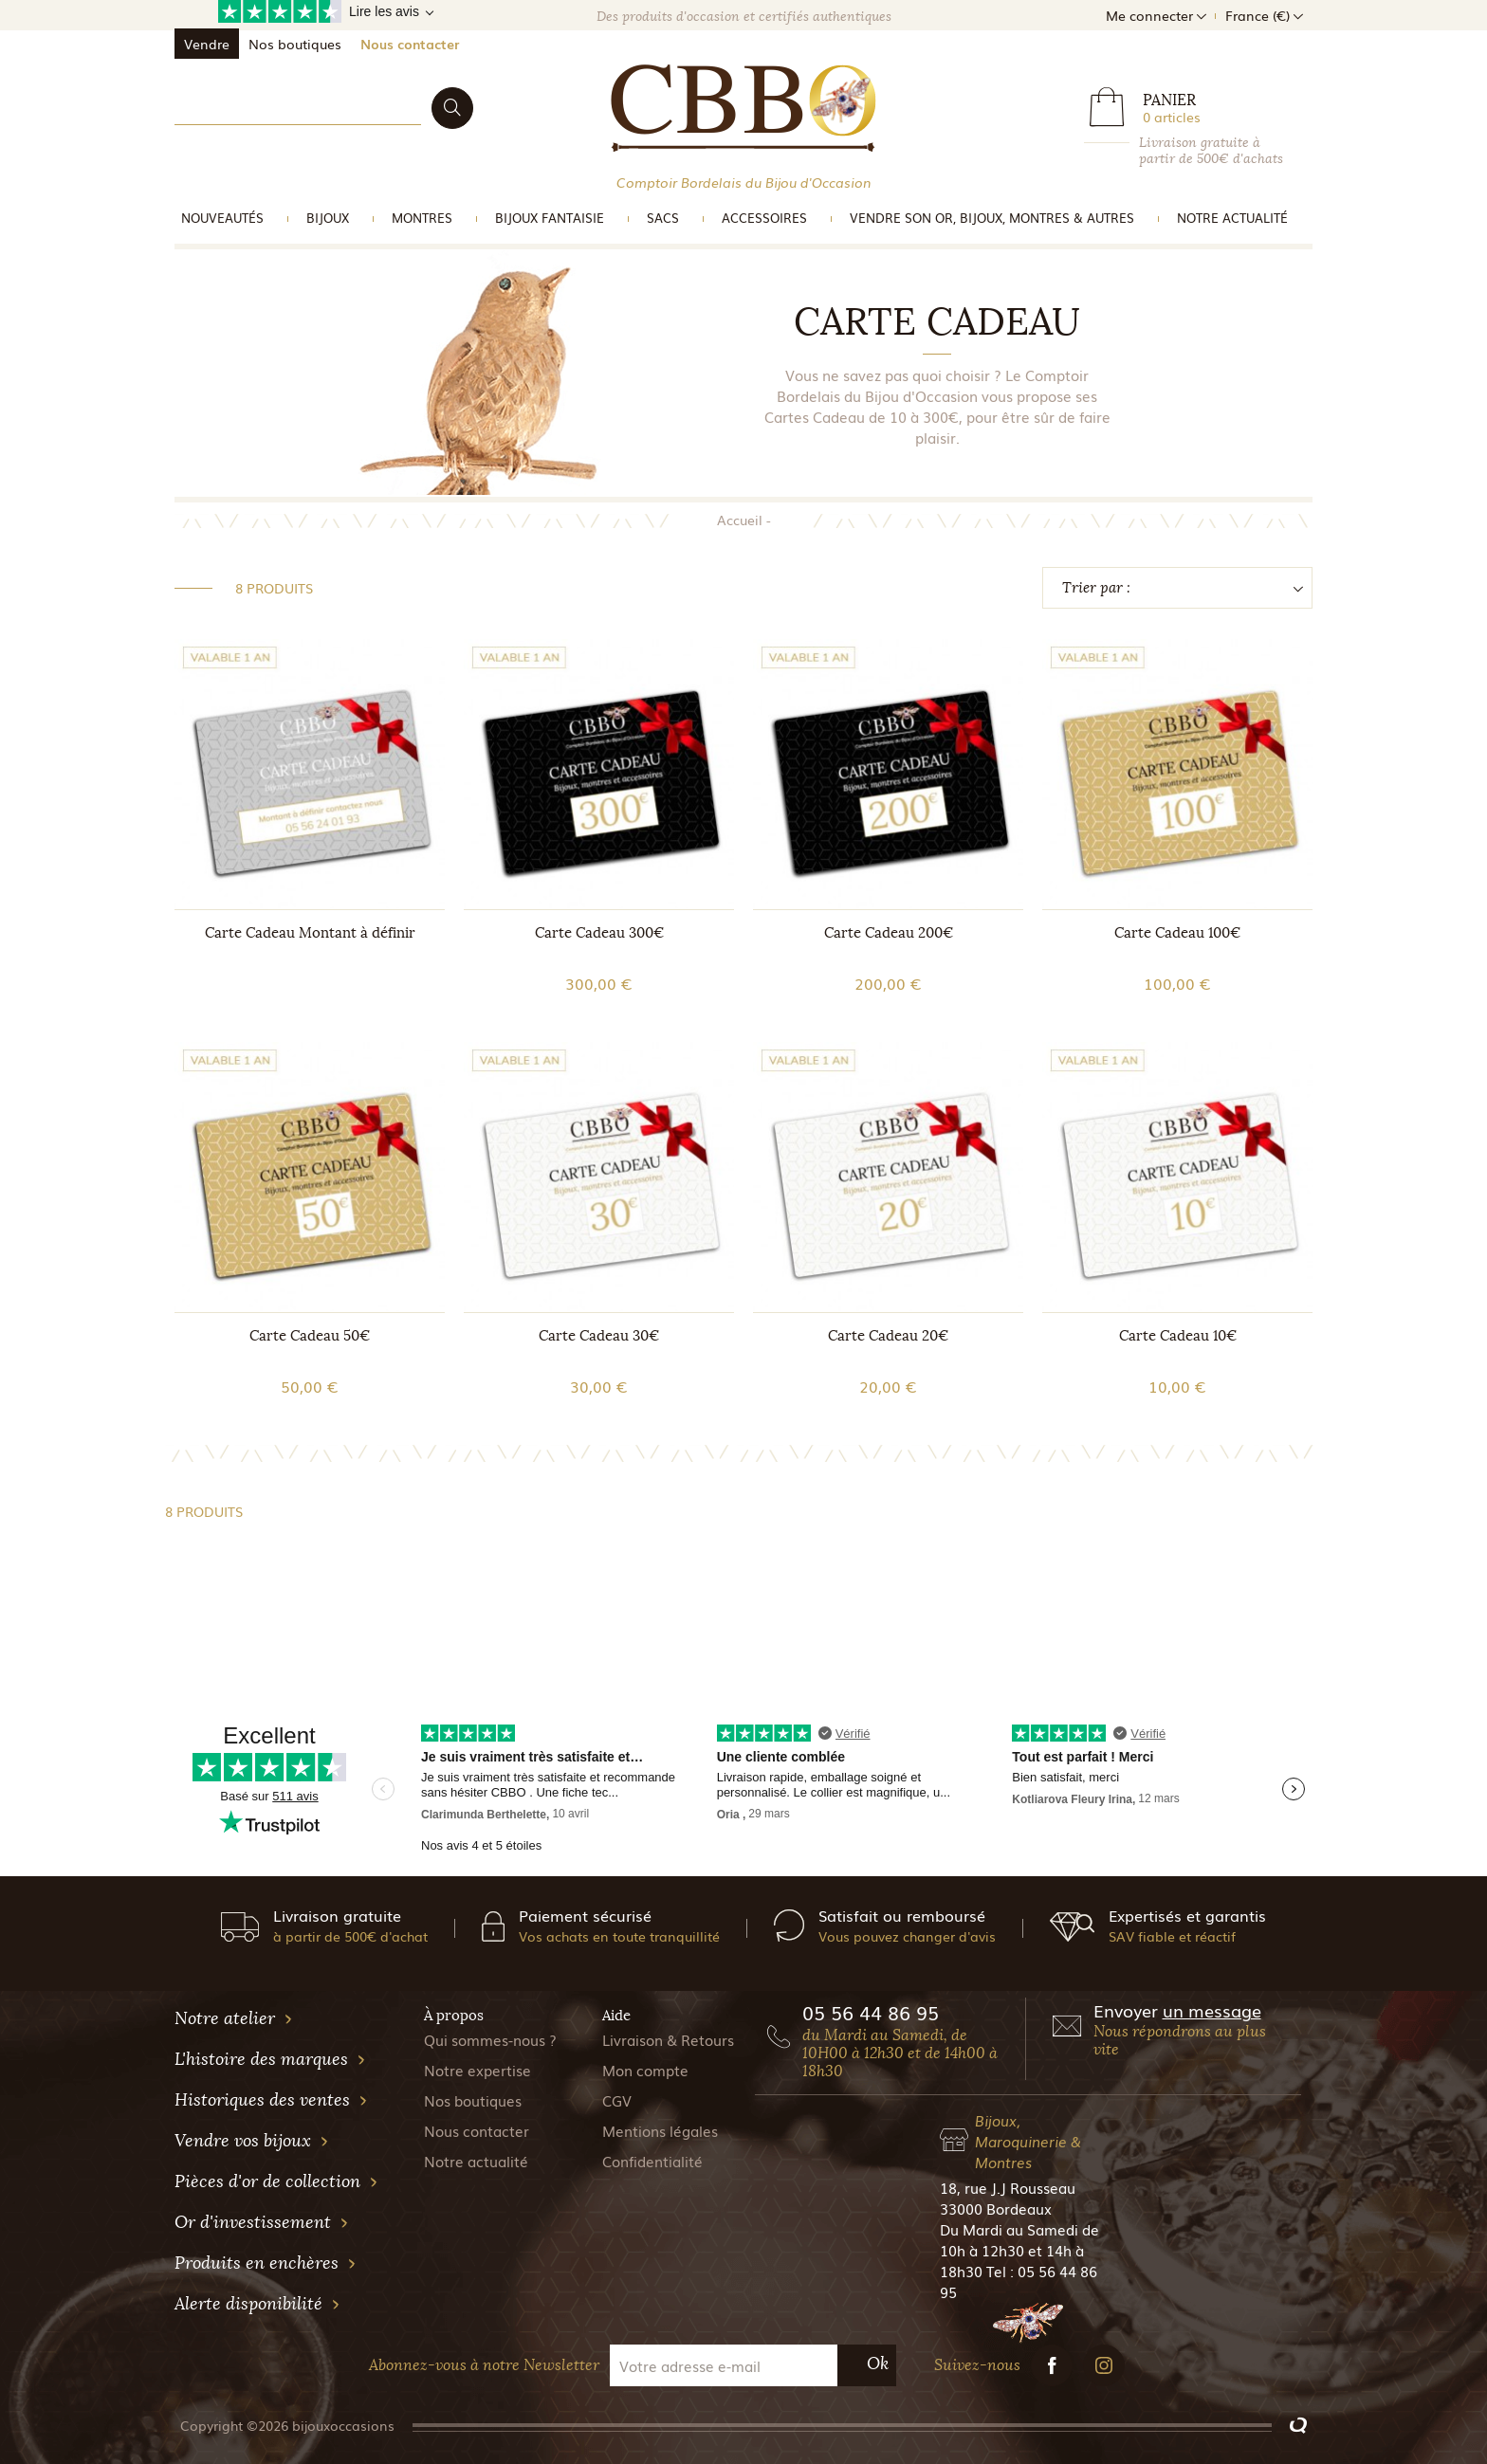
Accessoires (764, 218)
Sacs (663, 218)
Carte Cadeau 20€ (888, 1335)
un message (1212, 2010)
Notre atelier (233, 2018)
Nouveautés (222, 218)
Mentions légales (660, 2130)
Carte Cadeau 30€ (599, 1335)
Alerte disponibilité (257, 2303)
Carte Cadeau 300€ (599, 932)
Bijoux (327, 218)
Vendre (206, 43)
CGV (617, 2100)
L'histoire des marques (270, 2059)
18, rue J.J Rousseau (1007, 2187)
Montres (422, 218)
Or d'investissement (261, 2222)
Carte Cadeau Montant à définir (310, 932)
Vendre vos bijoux (251, 2140)
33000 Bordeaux (996, 2208)
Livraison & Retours (668, 2039)
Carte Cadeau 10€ (1178, 1335)
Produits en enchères (265, 2263)
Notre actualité (1232, 218)
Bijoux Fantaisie (549, 218)
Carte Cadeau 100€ (1177, 932)
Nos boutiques (294, 43)
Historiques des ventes (271, 2100)
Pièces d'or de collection (276, 2181)
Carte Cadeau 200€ (888, 932)
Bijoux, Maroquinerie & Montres (1028, 2140)
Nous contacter (409, 43)
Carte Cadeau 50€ (309, 1335)
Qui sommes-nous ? (490, 2039)
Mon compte (645, 2069)
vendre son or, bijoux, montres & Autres (992, 218)
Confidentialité (652, 2160)
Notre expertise (477, 2069)
